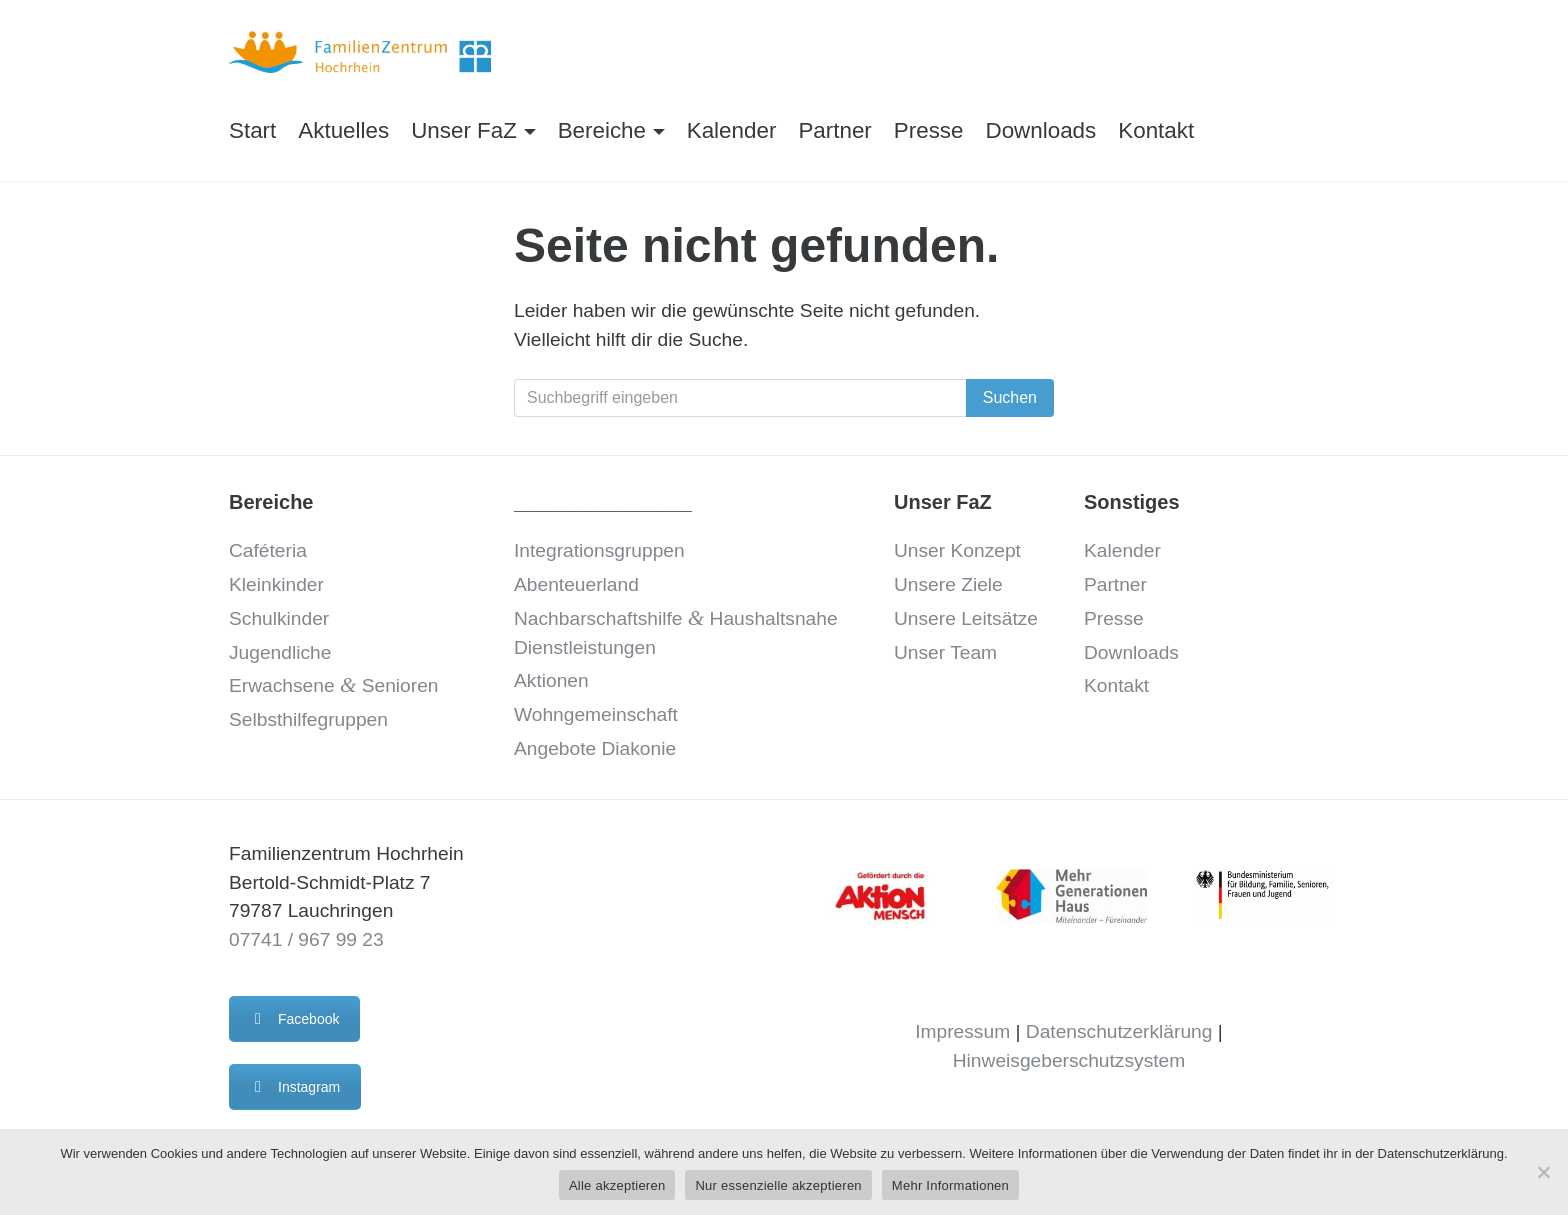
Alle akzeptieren (617, 1185)
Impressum (962, 1031)
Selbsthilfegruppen (308, 719)
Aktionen (551, 680)
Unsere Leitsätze (966, 618)
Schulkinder (279, 618)
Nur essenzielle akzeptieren (778, 1185)
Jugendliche (280, 652)
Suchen (1010, 397)
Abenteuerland (576, 584)
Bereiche (602, 130)
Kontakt (1156, 130)
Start (252, 130)
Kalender (732, 130)
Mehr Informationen (950, 1185)
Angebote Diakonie (595, 748)
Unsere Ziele (948, 584)
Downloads (1041, 130)
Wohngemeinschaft (596, 714)
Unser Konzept (957, 550)
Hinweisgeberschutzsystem (1069, 1060)
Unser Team (945, 652)
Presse (929, 130)
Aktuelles (343, 130)
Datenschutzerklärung (1119, 1031)
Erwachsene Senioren (333, 685)
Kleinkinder (276, 584)
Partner (834, 130)
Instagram (295, 1087)
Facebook (294, 1019)
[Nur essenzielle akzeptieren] (1543, 1172)
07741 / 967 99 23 (306, 939)
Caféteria (268, 550)
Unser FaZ (464, 130)
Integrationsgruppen (599, 550)
